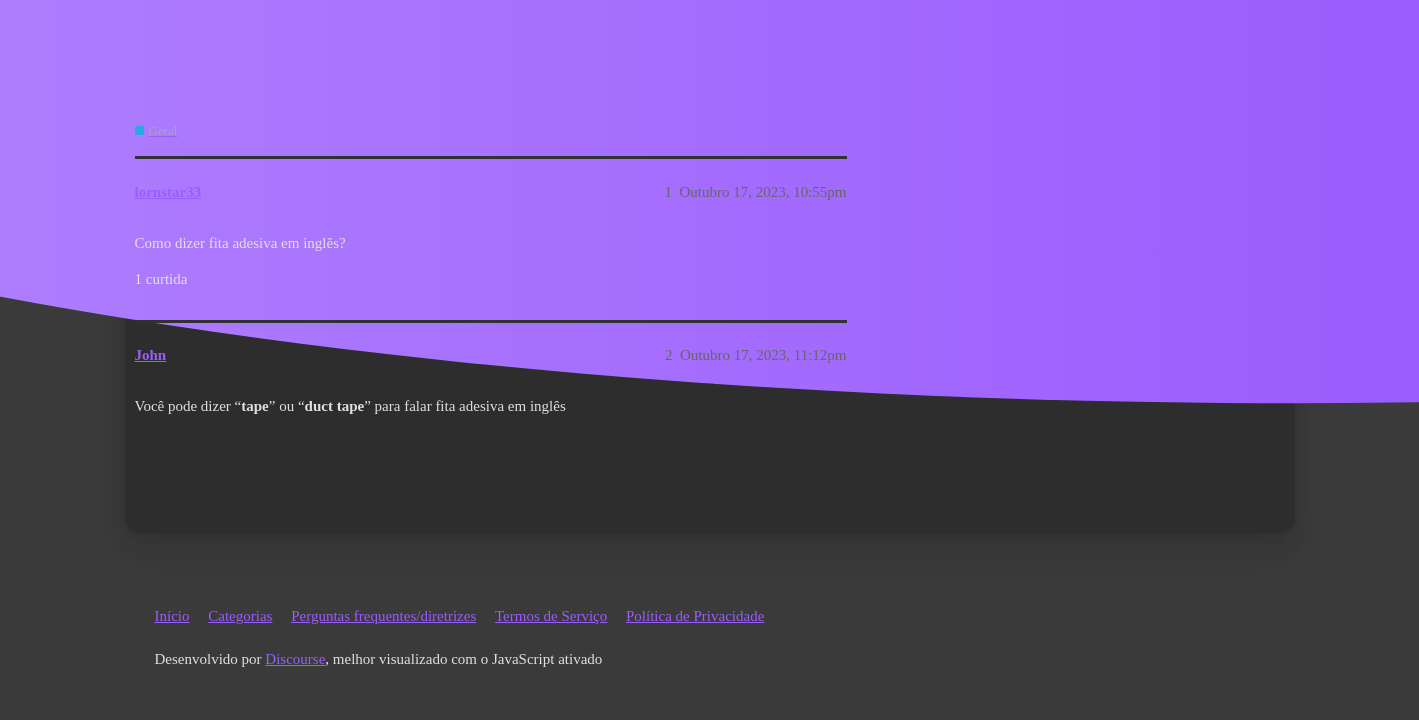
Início (172, 616)
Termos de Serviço (551, 616)
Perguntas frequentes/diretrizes (383, 616)
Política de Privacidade (695, 616)
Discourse (295, 659)
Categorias (240, 616)
